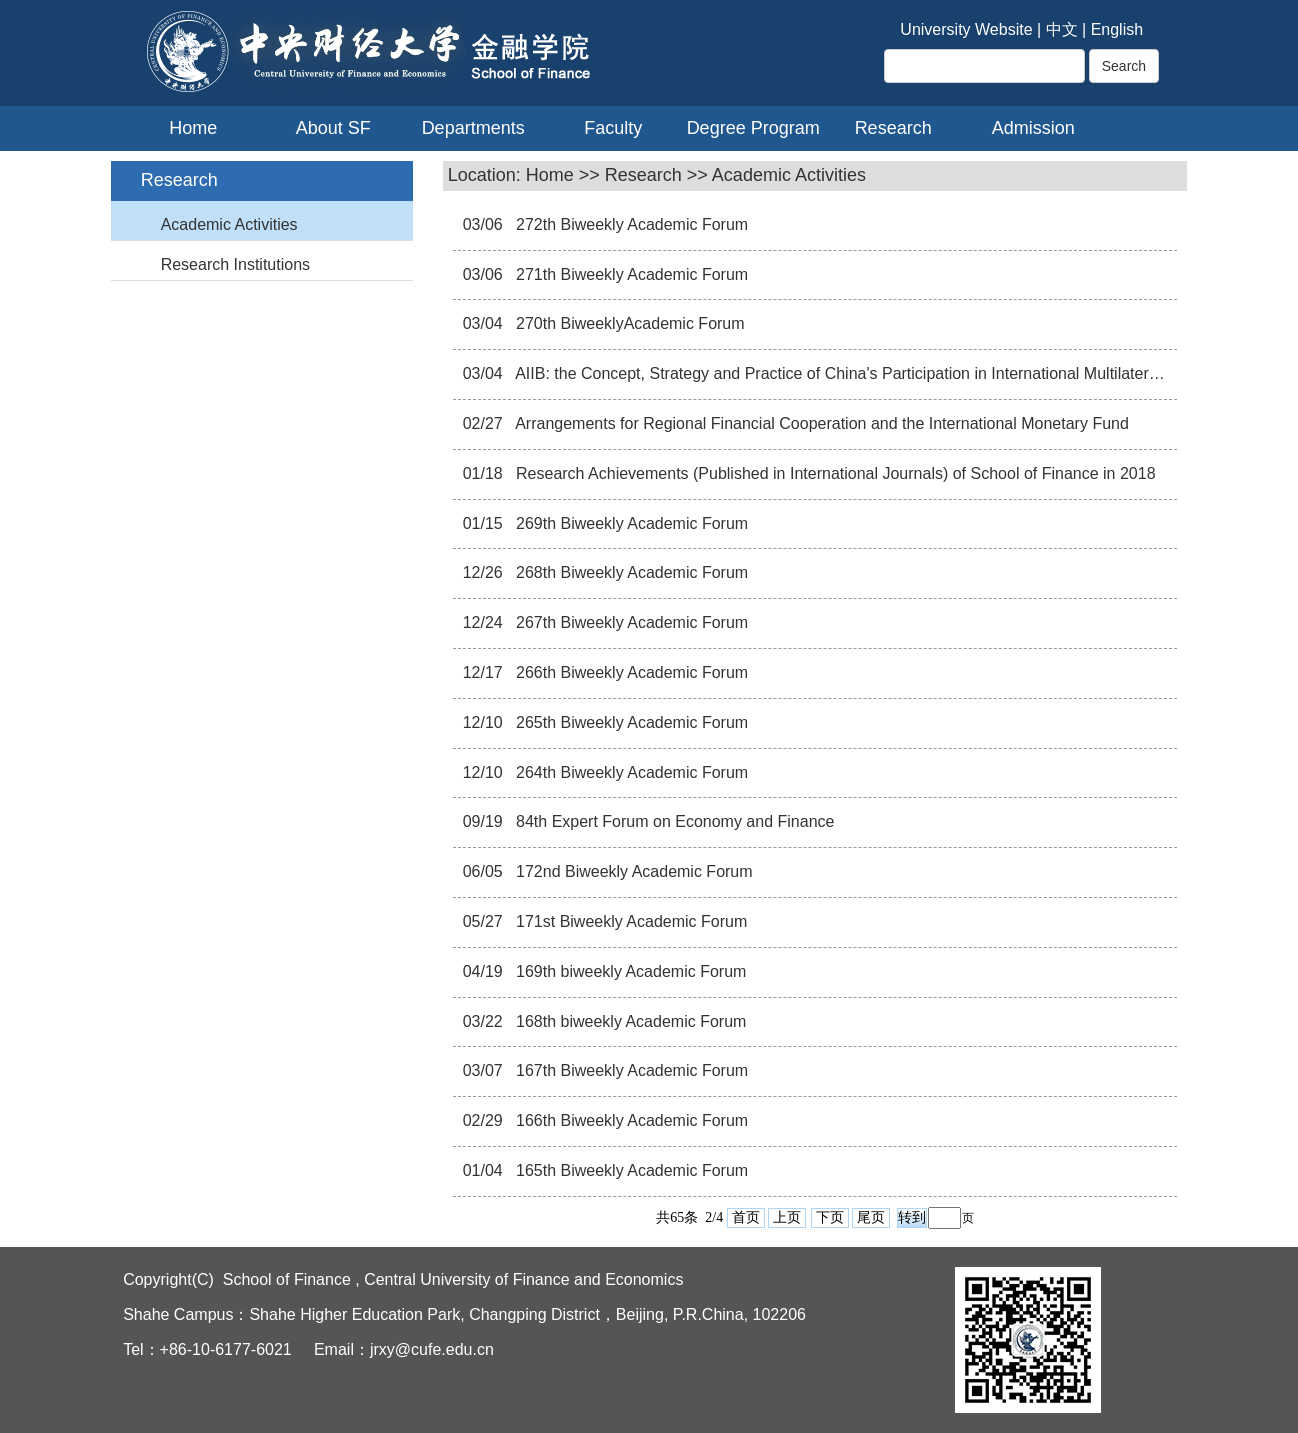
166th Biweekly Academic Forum (630, 1120)
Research (893, 128)
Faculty (613, 128)
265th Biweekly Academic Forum (630, 722)
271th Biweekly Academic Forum (630, 274)
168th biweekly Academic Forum (629, 1021)
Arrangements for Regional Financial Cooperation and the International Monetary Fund (820, 423)
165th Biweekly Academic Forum (630, 1170)
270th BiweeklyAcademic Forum (628, 323)
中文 (1062, 29)
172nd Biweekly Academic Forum (632, 871)
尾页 (871, 1217)
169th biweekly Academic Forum (629, 971)
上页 (787, 1217)
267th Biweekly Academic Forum (630, 622)
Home (193, 128)
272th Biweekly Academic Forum (630, 224)
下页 (830, 1217)
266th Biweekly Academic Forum (630, 672)
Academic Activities (229, 224)
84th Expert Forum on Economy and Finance (673, 821)
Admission (1033, 128)
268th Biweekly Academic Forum (630, 572)
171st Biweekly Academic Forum (630, 921)
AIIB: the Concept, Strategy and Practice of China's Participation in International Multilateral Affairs (861, 373)
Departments (473, 128)
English (1117, 29)
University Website (966, 29)
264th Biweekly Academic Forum (630, 772)
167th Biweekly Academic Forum (630, 1070)
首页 (746, 1217)
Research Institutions (235, 264)
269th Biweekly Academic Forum (630, 523)
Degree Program (753, 128)
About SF (333, 128)
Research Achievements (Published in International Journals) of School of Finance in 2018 (834, 473)
